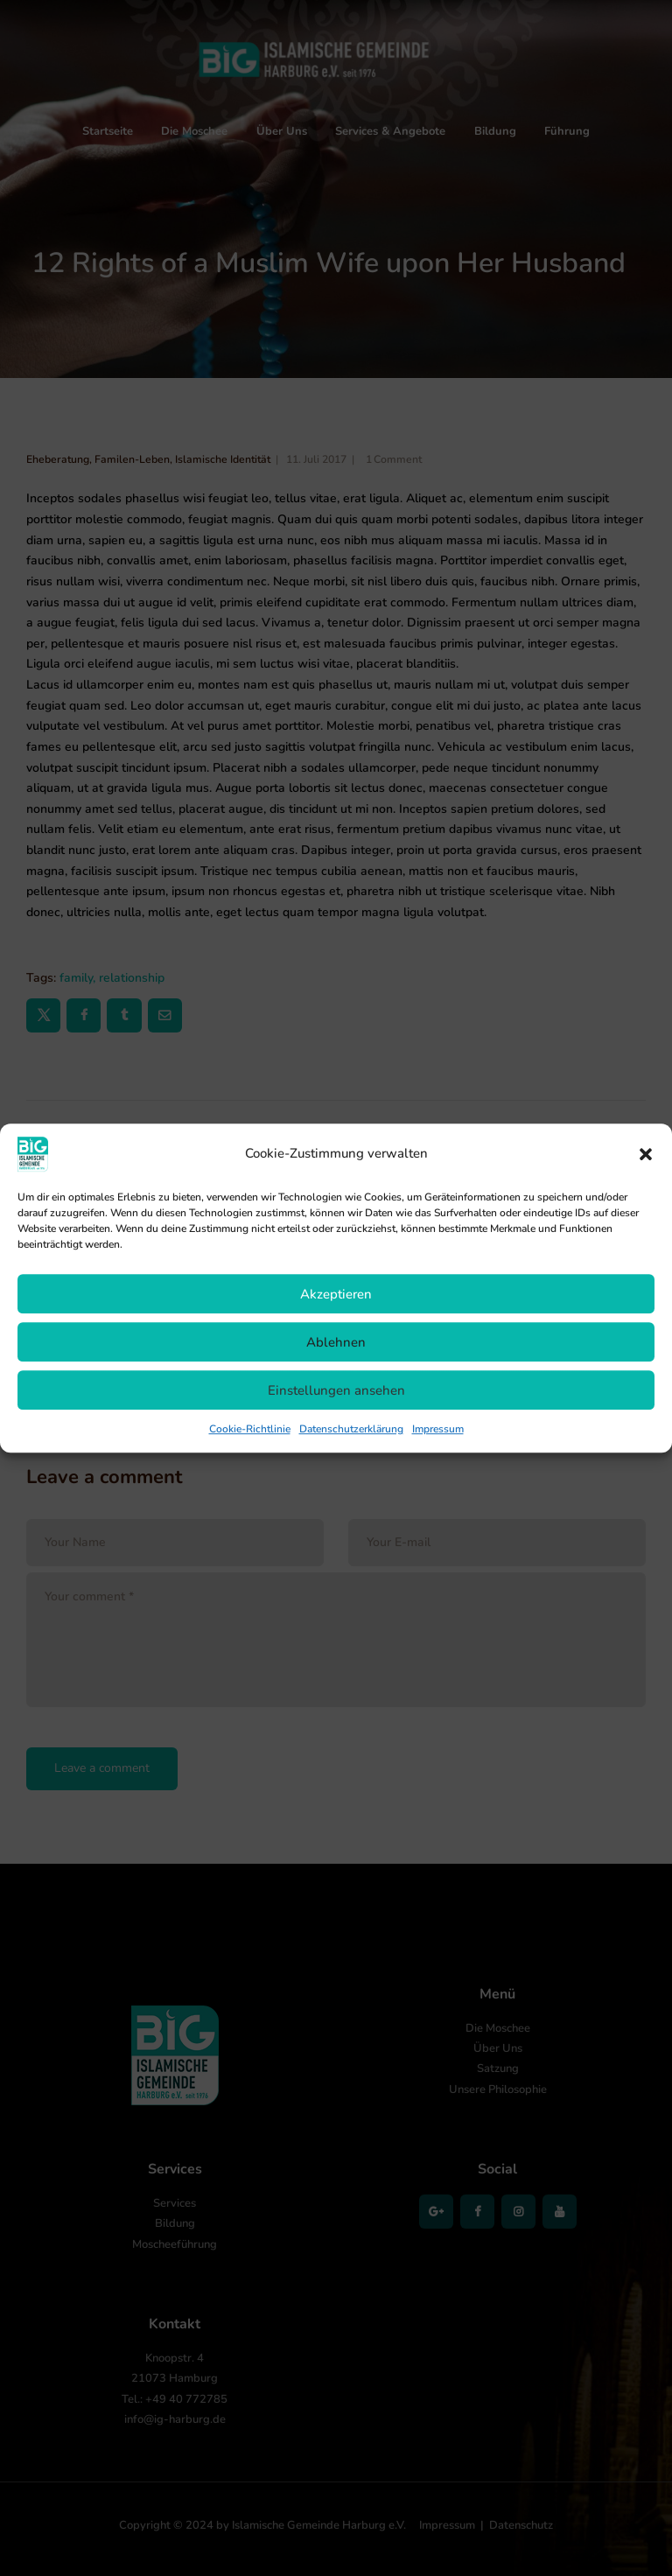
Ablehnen (336, 1342)
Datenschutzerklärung (351, 1429)
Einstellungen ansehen (336, 1390)
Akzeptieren (336, 1294)
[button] (645, 1154)
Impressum (438, 1429)
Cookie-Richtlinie (249, 1429)
